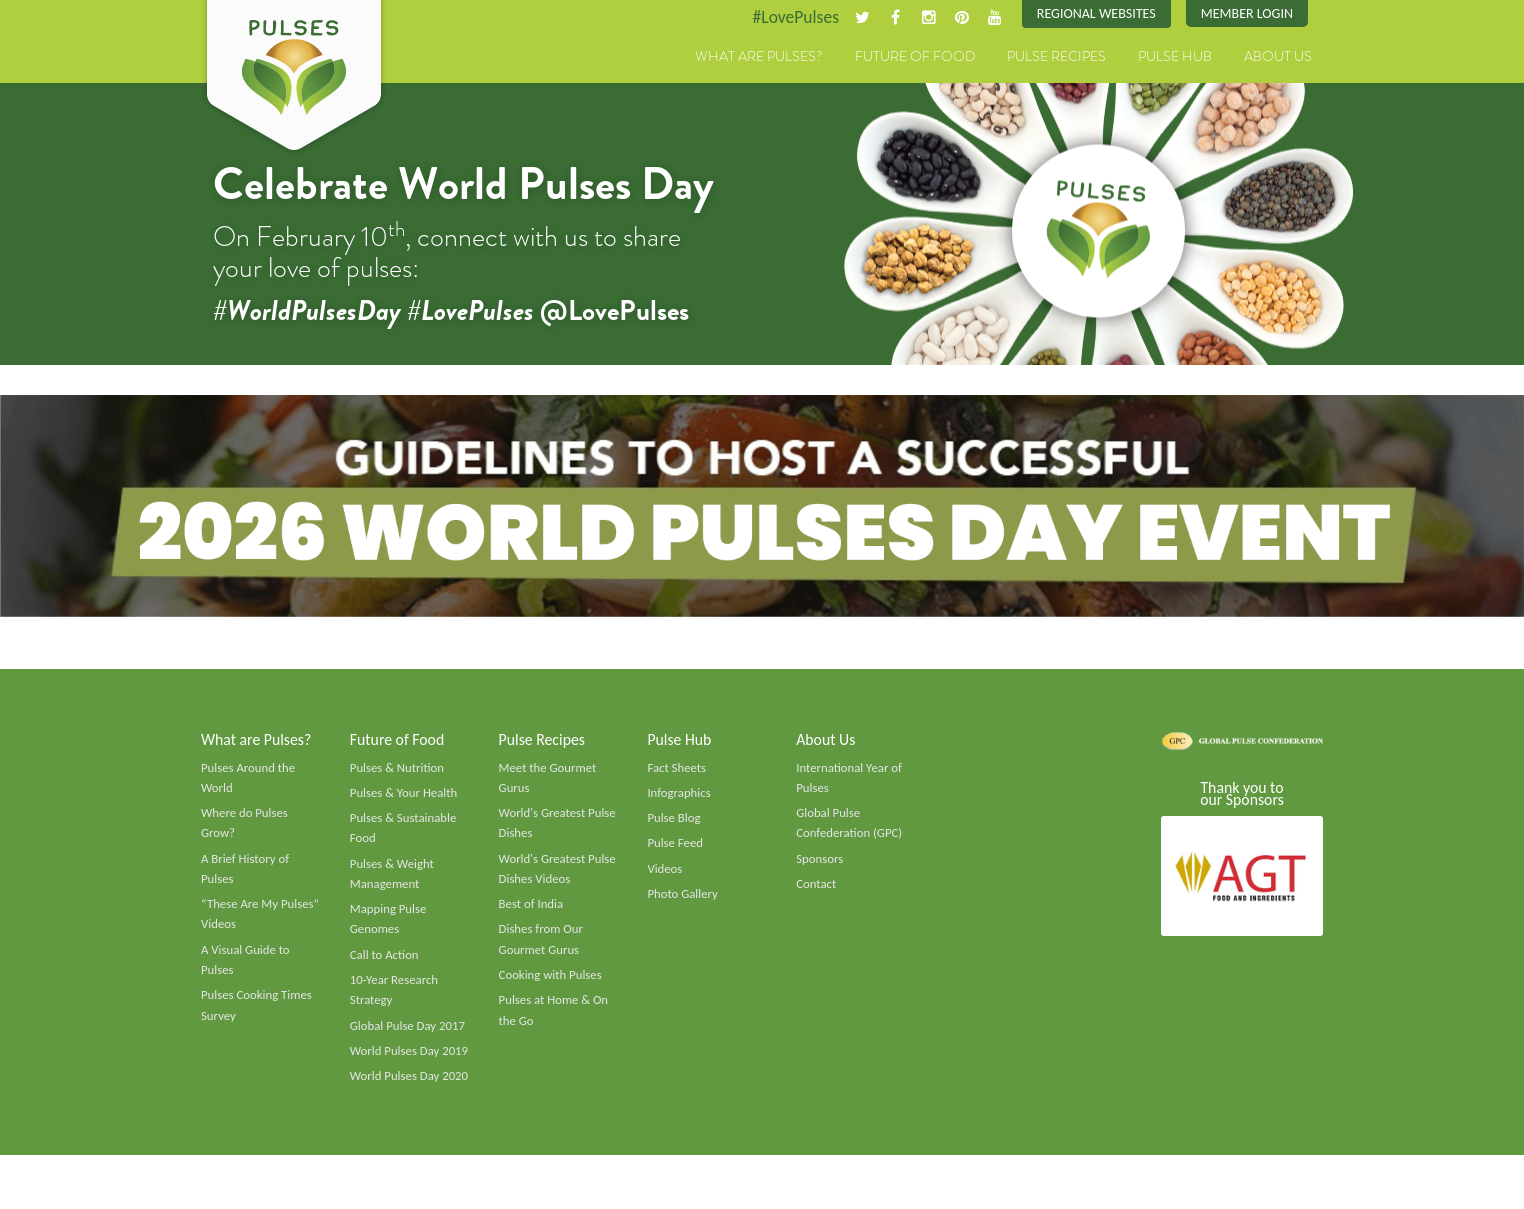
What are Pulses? (759, 57)
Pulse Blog (674, 824)
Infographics (679, 798)
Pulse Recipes (1056, 57)
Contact (816, 891)
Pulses (294, 78)
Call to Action (385, 964)
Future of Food (915, 57)
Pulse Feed (675, 850)
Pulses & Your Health (405, 798)
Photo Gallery (683, 901)
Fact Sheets (677, 772)
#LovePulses (788, 17)
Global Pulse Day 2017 (409, 1036)
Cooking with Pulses (552, 985)
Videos (665, 875)
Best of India (532, 912)
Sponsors (820, 865)
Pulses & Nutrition (398, 772)
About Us (1278, 57)
